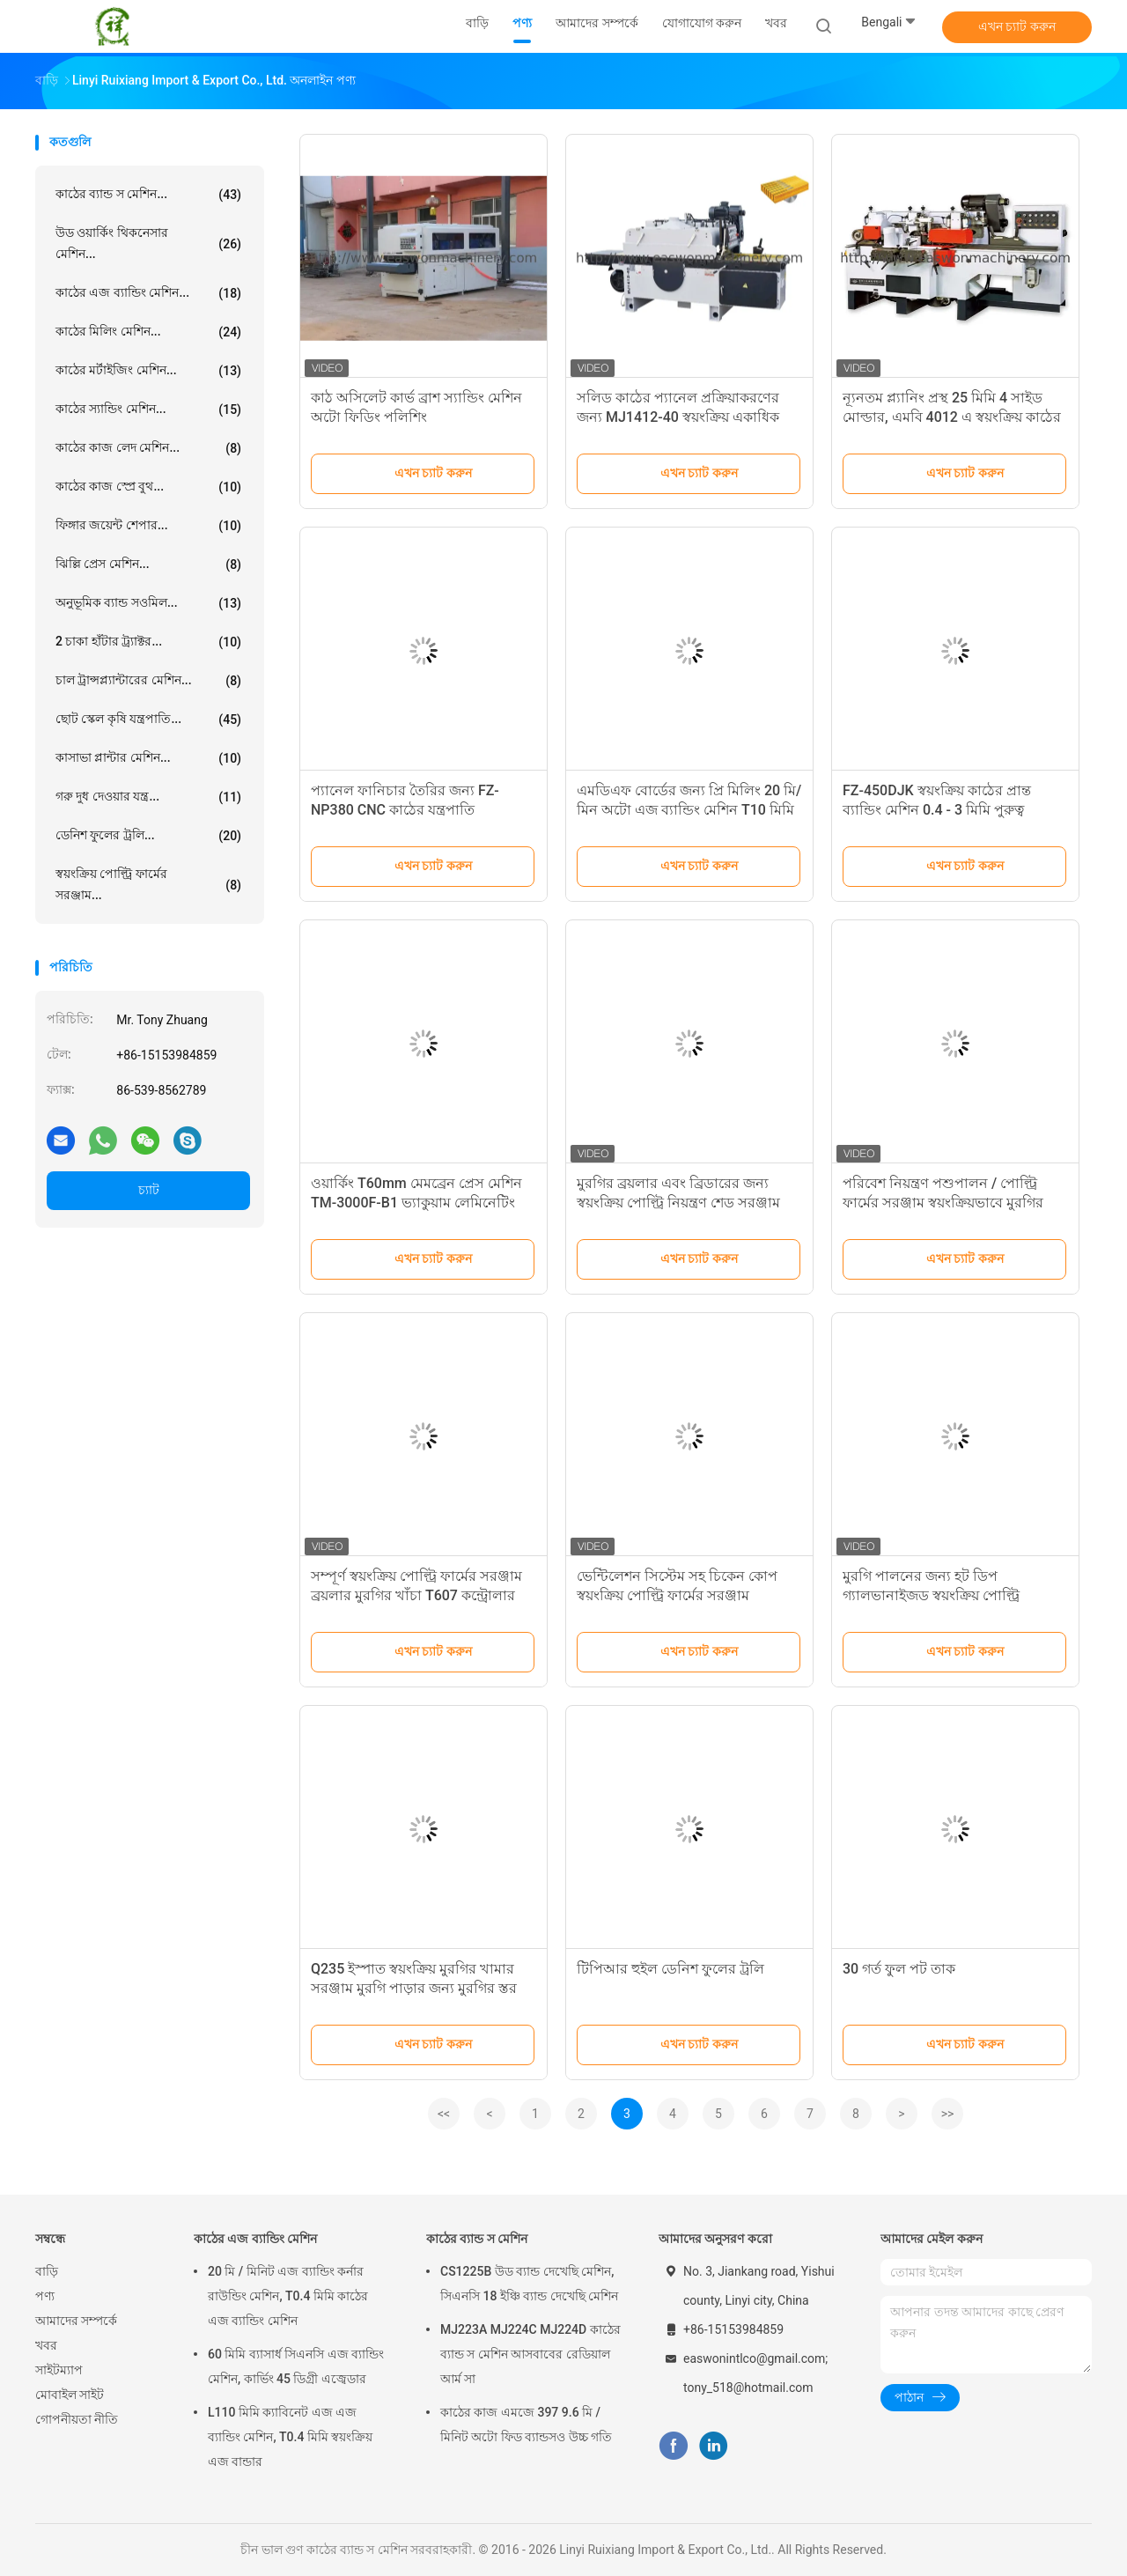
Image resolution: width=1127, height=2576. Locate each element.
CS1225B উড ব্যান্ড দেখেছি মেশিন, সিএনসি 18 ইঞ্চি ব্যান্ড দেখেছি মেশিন (529, 2283)
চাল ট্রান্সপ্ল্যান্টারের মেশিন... (148, 681)
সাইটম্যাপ (59, 2370)
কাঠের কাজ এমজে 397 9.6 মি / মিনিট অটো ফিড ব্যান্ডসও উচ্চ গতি (526, 2424)
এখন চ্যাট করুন (1017, 26)
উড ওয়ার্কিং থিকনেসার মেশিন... (148, 243)
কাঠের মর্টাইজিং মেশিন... (148, 371)
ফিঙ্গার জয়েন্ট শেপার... (148, 526)
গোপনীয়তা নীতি (76, 2419)
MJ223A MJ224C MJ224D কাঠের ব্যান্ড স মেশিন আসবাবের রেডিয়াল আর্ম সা (530, 2354)
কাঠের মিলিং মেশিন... (148, 332)
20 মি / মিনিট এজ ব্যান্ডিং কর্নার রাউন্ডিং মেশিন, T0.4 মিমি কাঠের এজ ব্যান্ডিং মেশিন (288, 2296)
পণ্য (45, 2296)
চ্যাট (148, 1190)
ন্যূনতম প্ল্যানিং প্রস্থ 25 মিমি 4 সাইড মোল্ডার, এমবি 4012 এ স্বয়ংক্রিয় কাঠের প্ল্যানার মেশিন (952, 417)
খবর (46, 2345)
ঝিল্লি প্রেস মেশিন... (148, 564)
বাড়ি (46, 2271)
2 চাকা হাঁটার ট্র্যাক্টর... (148, 642)
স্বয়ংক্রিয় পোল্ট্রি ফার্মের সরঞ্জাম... (148, 884)
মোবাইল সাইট (69, 2395)
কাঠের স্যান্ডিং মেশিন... (148, 409)
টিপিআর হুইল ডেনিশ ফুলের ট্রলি (670, 1968)
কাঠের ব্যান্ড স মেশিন (476, 2239)
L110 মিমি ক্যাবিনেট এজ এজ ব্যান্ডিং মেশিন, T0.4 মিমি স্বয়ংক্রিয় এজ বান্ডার (290, 2437)
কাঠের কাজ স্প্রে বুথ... (148, 487)
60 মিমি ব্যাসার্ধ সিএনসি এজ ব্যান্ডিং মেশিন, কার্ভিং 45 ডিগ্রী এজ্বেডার (296, 2366)
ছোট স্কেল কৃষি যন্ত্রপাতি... (148, 719)
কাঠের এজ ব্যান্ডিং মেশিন (255, 2239)
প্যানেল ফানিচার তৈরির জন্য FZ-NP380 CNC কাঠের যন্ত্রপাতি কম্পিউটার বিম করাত (405, 810)
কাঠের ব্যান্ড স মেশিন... (148, 194)
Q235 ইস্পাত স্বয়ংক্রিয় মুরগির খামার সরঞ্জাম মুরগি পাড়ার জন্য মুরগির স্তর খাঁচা (414, 1988)
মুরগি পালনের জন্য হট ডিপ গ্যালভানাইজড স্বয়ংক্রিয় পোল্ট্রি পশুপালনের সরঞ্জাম (931, 1595)
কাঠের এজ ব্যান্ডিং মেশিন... (148, 293)
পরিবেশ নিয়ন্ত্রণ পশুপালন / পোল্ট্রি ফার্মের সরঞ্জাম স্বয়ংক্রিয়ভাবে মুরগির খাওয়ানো (943, 1202)
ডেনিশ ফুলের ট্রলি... (148, 836)
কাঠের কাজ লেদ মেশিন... (148, 448)
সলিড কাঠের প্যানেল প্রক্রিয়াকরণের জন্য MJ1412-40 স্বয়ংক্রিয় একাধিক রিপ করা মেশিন (678, 417)
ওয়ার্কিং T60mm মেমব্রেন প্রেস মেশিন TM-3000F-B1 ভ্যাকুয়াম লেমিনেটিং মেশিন (416, 1202)
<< (444, 2114)
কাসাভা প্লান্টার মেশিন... (148, 758)
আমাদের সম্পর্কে (76, 2321)
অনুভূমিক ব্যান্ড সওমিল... (148, 603)
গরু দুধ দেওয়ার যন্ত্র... (148, 797)
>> (947, 2114)
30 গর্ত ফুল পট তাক (899, 1968)
